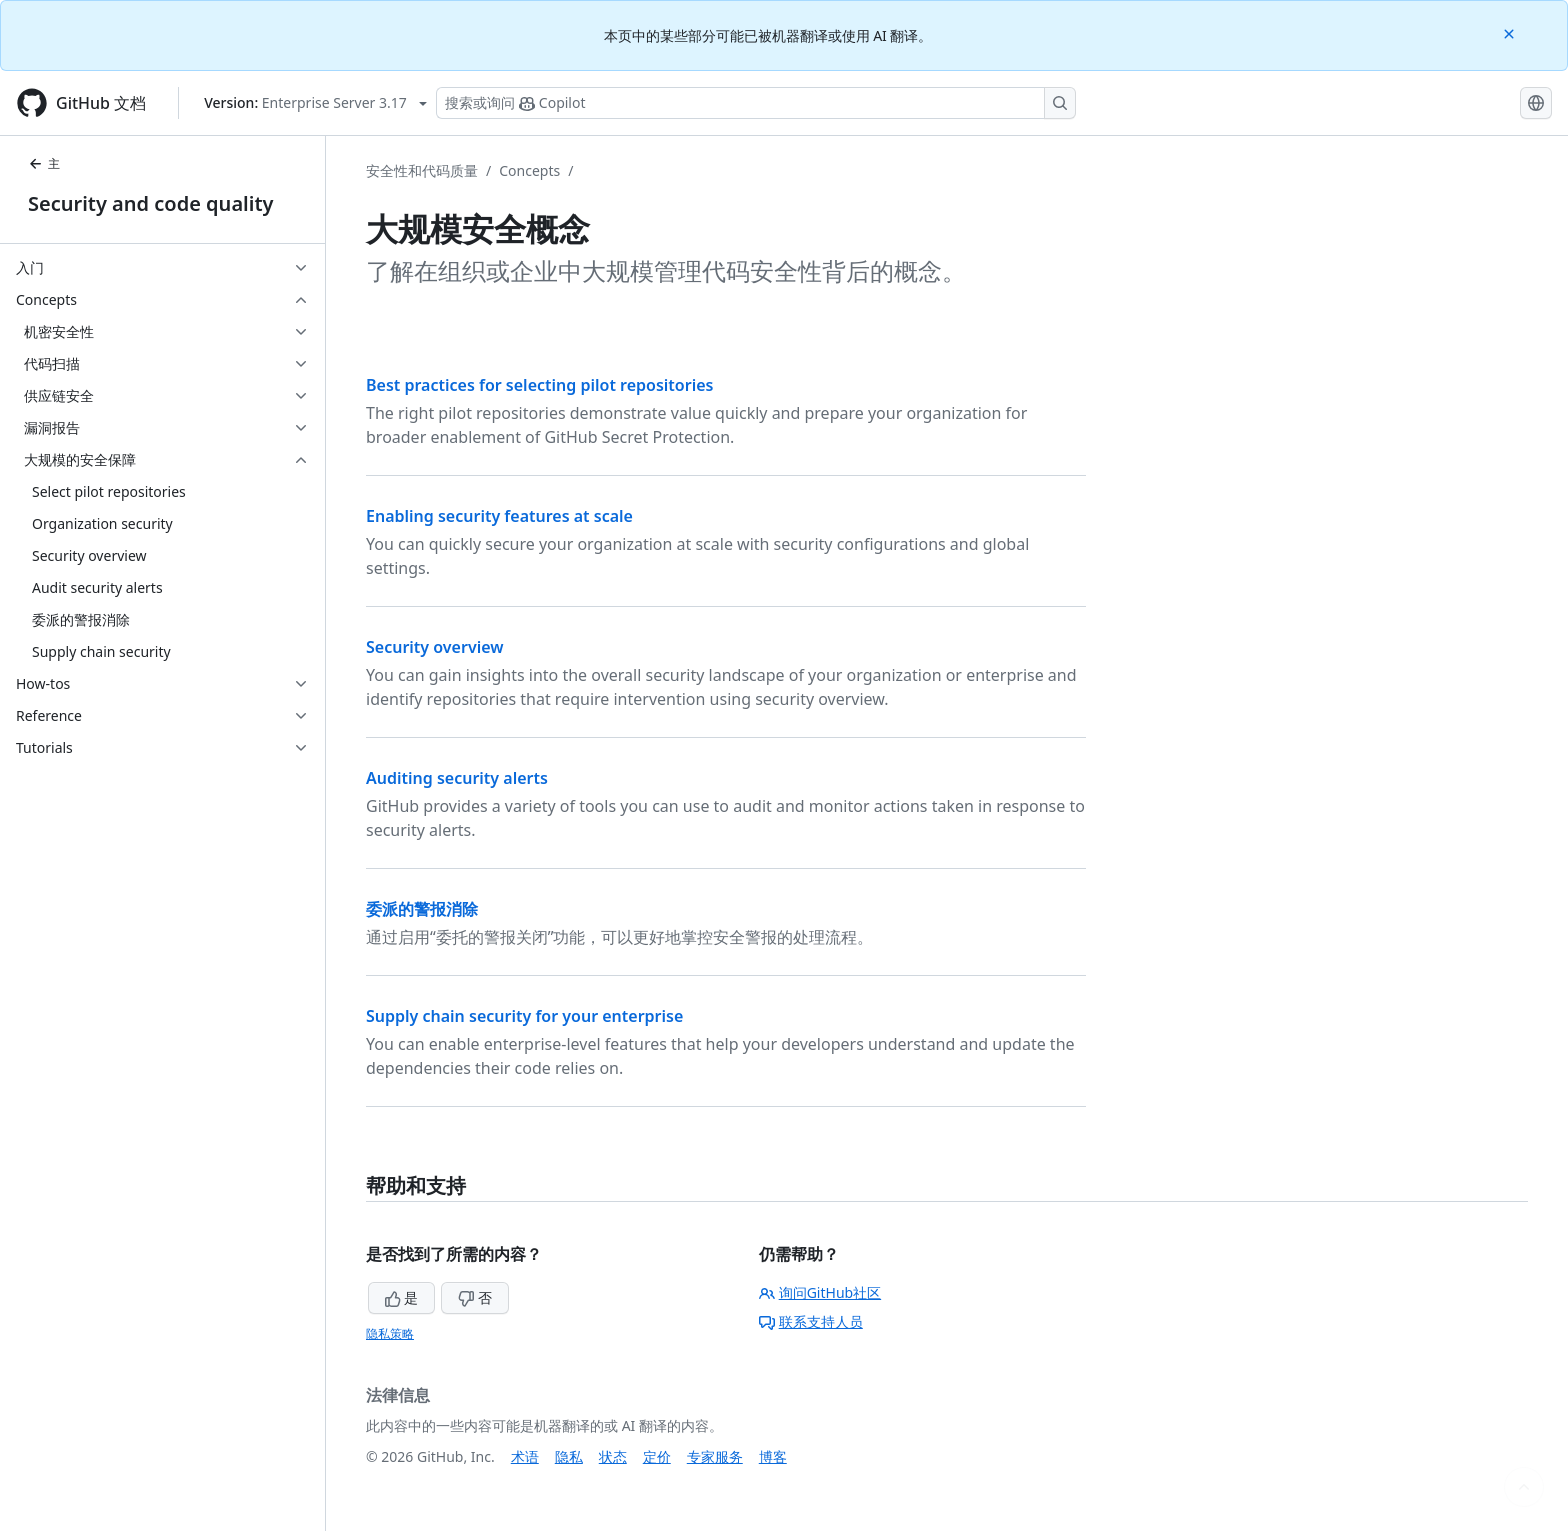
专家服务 (715, 1456)
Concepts (529, 170)
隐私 (569, 1456)
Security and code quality (150, 203)
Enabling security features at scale (499, 516)
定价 (657, 1456)
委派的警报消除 (422, 909)
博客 (773, 1456)
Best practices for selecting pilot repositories (539, 385)
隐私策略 (390, 1333)
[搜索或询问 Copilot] (756, 103)
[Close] (1511, 32)
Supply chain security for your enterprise (524, 1016)
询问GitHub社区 (820, 1292)
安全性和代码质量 (422, 170)
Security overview (435, 647)
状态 (613, 1456)
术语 (525, 1456)
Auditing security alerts (457, 778)
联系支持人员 (811, 1321)
